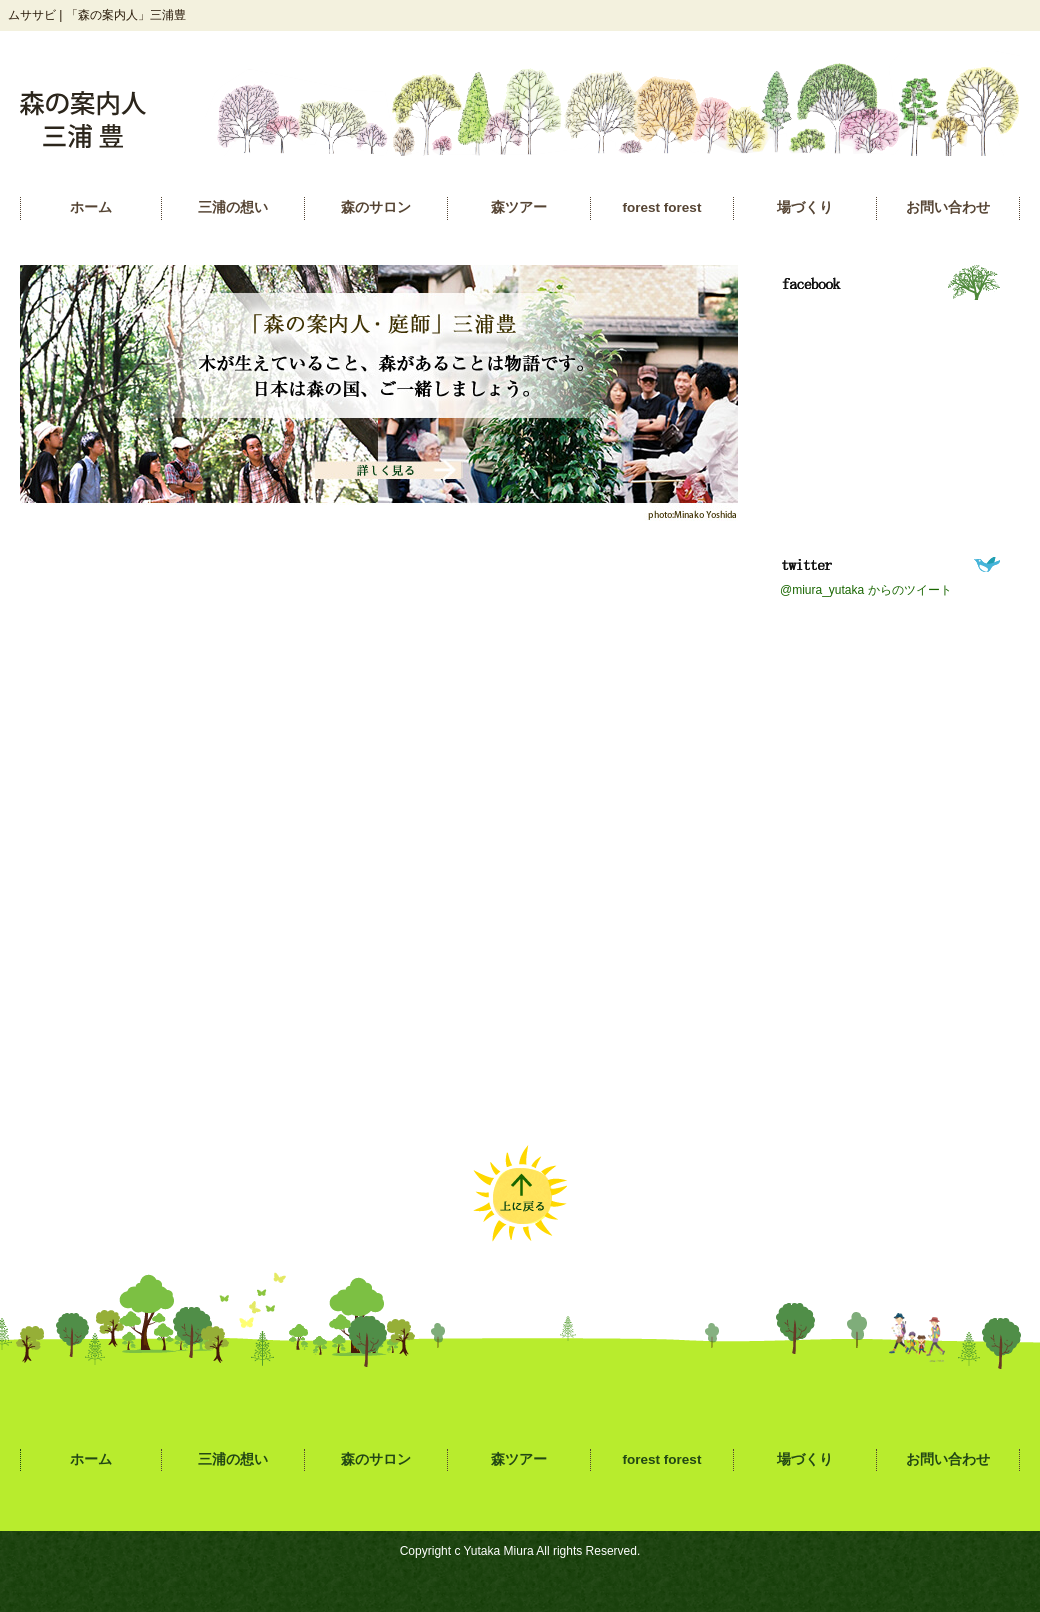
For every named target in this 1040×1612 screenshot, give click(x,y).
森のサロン (376, 207)
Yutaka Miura (499, 1551)
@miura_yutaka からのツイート (866, 590)
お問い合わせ (948, 207)
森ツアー (519, 207)
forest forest (662, 207)
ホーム (91, 207)
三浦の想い (233, 207)
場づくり (805, 207)
